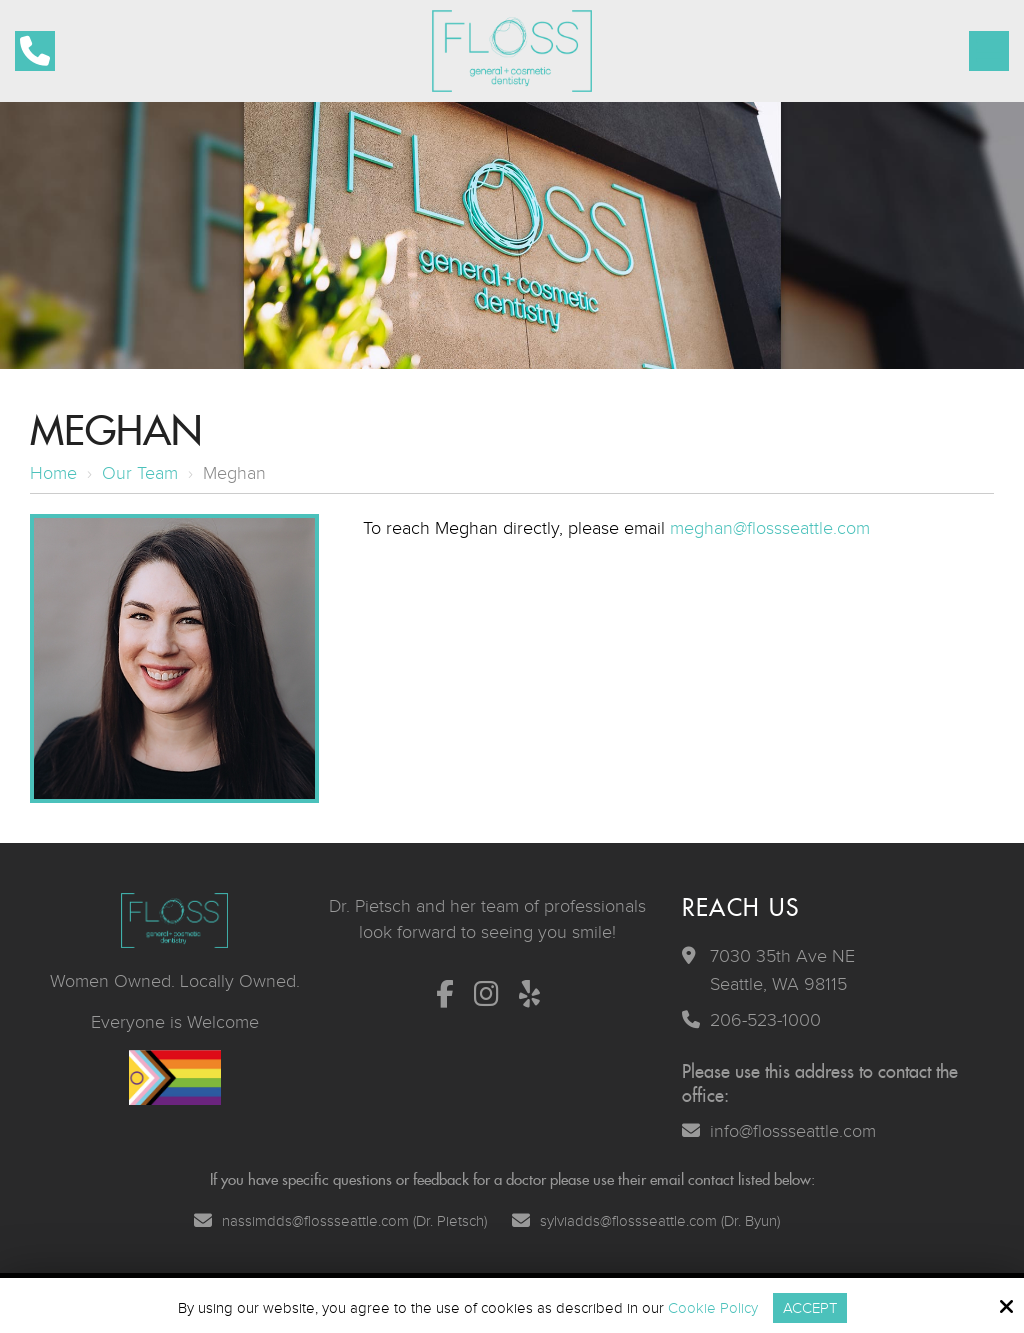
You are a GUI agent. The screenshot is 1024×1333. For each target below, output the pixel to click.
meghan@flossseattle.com (770, 528)
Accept (810, 1308)
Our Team (140, 473)
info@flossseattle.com (793, 1131)
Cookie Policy (713, 1308)
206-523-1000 (765, 1020)
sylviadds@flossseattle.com (628, 1221)
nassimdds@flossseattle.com (315, 1221)
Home (53, 473)
